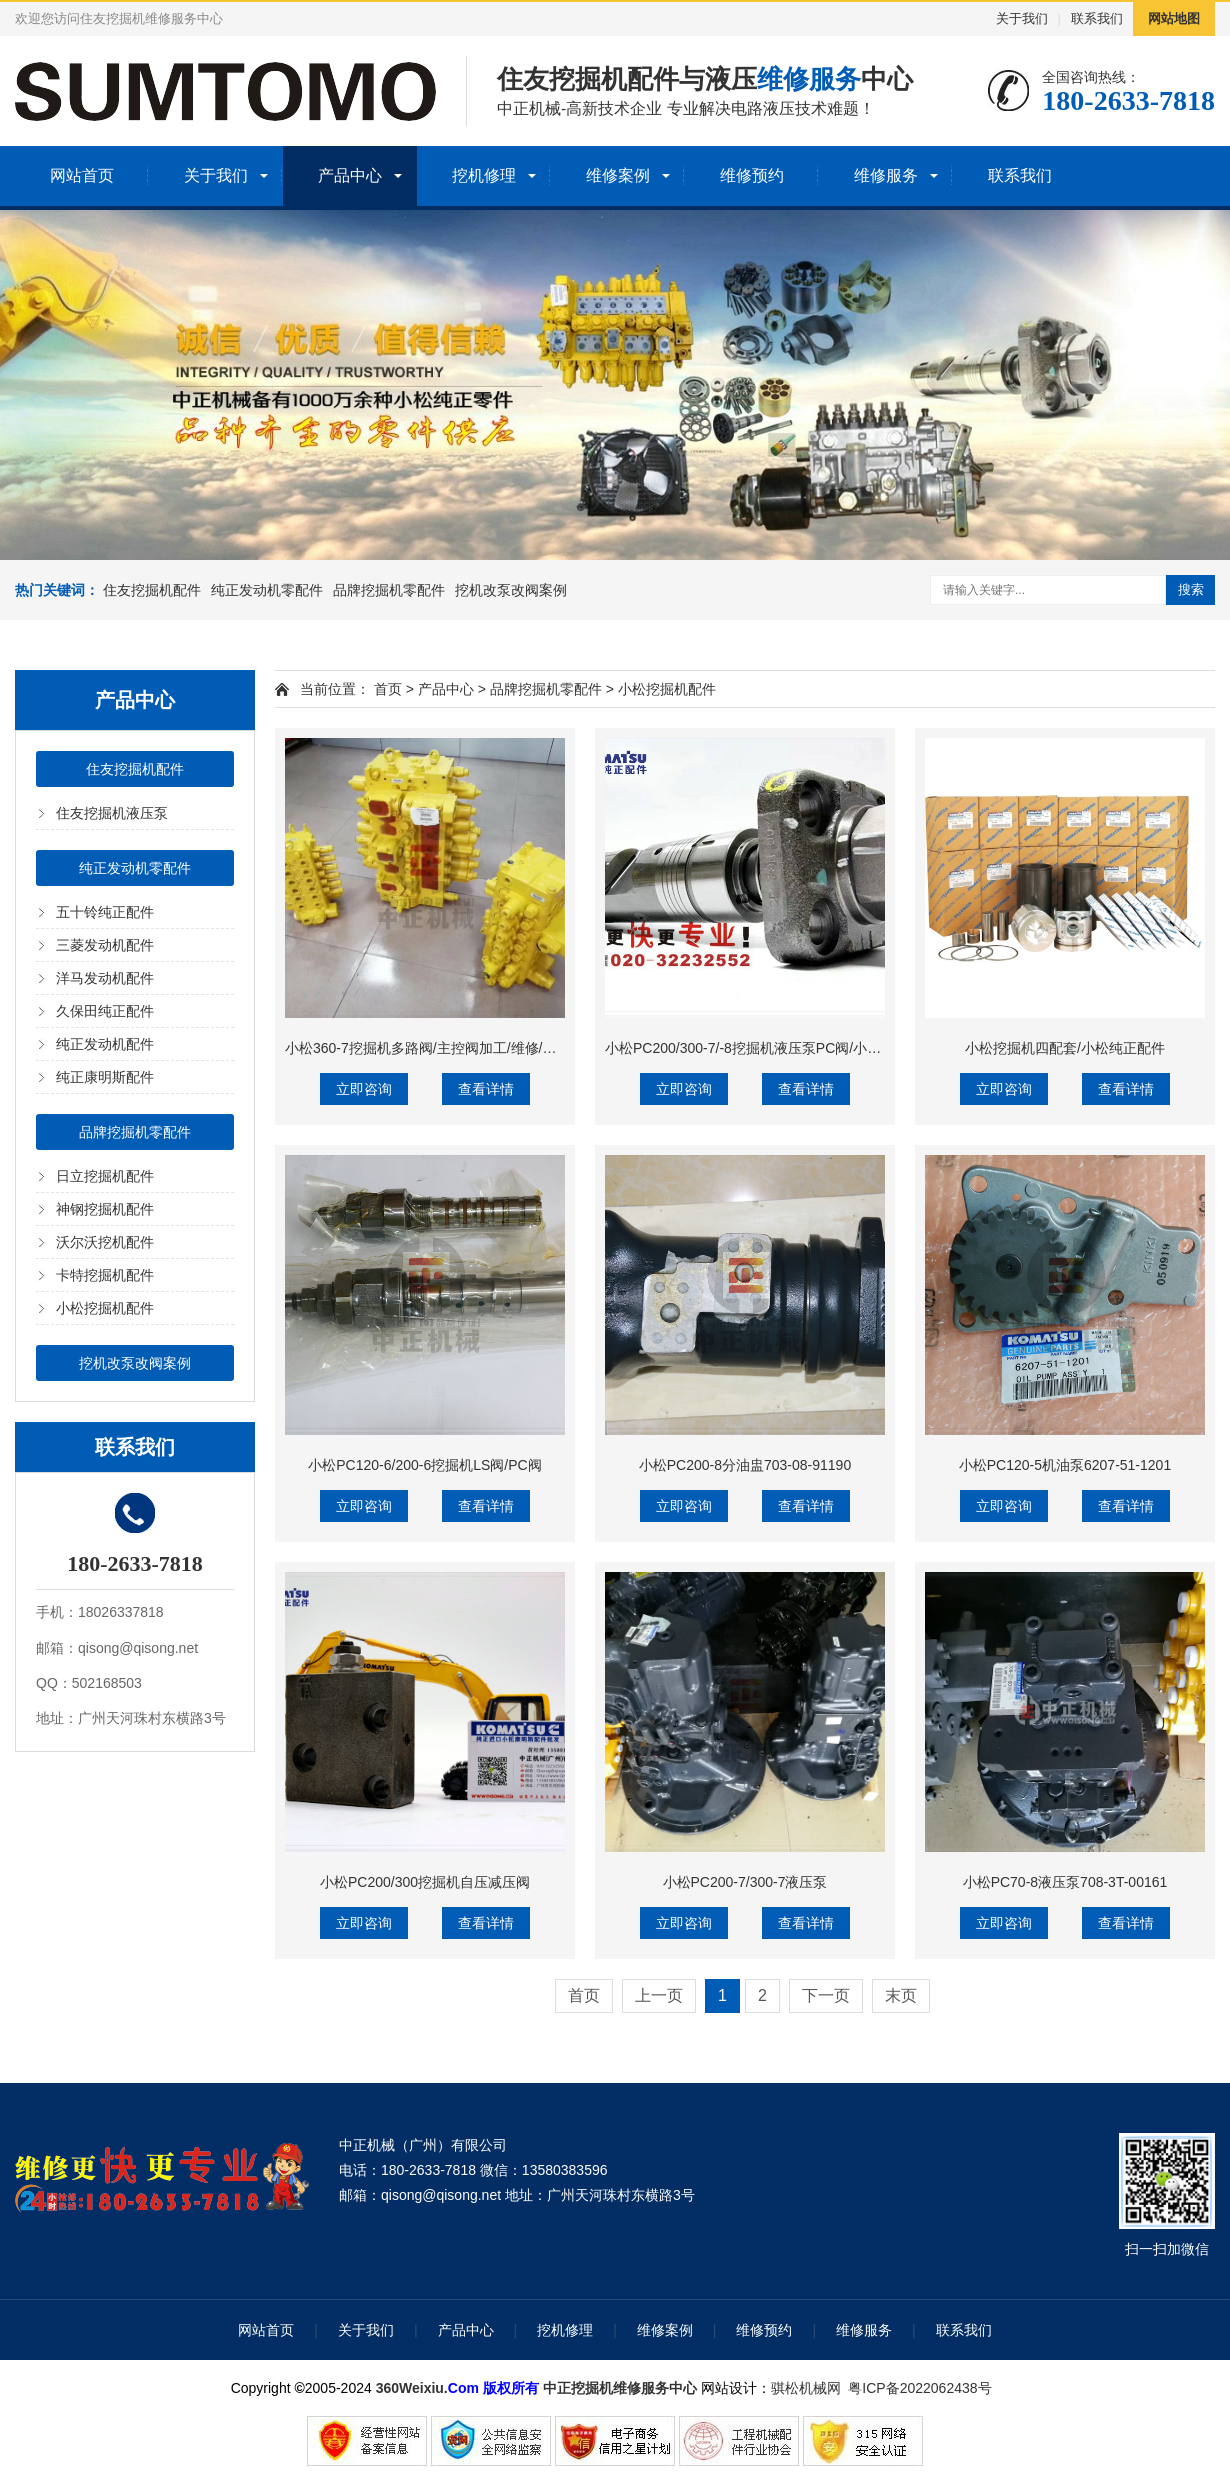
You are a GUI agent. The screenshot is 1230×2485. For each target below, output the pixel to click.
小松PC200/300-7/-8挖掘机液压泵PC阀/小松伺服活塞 (771, 1048)
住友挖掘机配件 (152, 590)
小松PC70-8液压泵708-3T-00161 (1065, 1882)
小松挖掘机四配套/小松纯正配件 (1065, 1048)
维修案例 (618, 175)
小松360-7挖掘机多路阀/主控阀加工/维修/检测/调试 (443, 1048)
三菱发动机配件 (105, 945)
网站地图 (1174, 18)
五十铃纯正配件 (105, 912)
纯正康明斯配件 (105, 1077)
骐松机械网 (806, 2388)
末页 (901, 1995)
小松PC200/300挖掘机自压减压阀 (425, 1882)
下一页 (826, 1995)
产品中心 (350, 175)
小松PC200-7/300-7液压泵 (745, 1882)
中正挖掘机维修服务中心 (620, 2388)
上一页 (659, 1995)
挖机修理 (484, 175)
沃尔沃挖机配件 (105, 1242)
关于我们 (1022, 18)
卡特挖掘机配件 (105, 1275)
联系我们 (1097, 18)
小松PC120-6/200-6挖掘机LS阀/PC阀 (424, 1465)
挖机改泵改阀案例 (511, 590)
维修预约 (752, 175)
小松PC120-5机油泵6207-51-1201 (1065, 1465)
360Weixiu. (412, 2388)
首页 (388, 689)
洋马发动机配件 (105, 978)
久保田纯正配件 (105, 1011)
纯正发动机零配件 (267, 590)
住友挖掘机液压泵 (112, 813)
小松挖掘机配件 (105, 1308)
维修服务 (886, 175)
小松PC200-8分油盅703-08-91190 (745, 1465)
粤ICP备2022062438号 (923, 2388)
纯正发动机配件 (105, 1044)
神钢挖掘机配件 (105, 1209)
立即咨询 (364, 1089)
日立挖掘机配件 (105, 1176)
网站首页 (82, 175)
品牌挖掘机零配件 (389, 590)
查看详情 (486, 1089)
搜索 (1191, 589)
